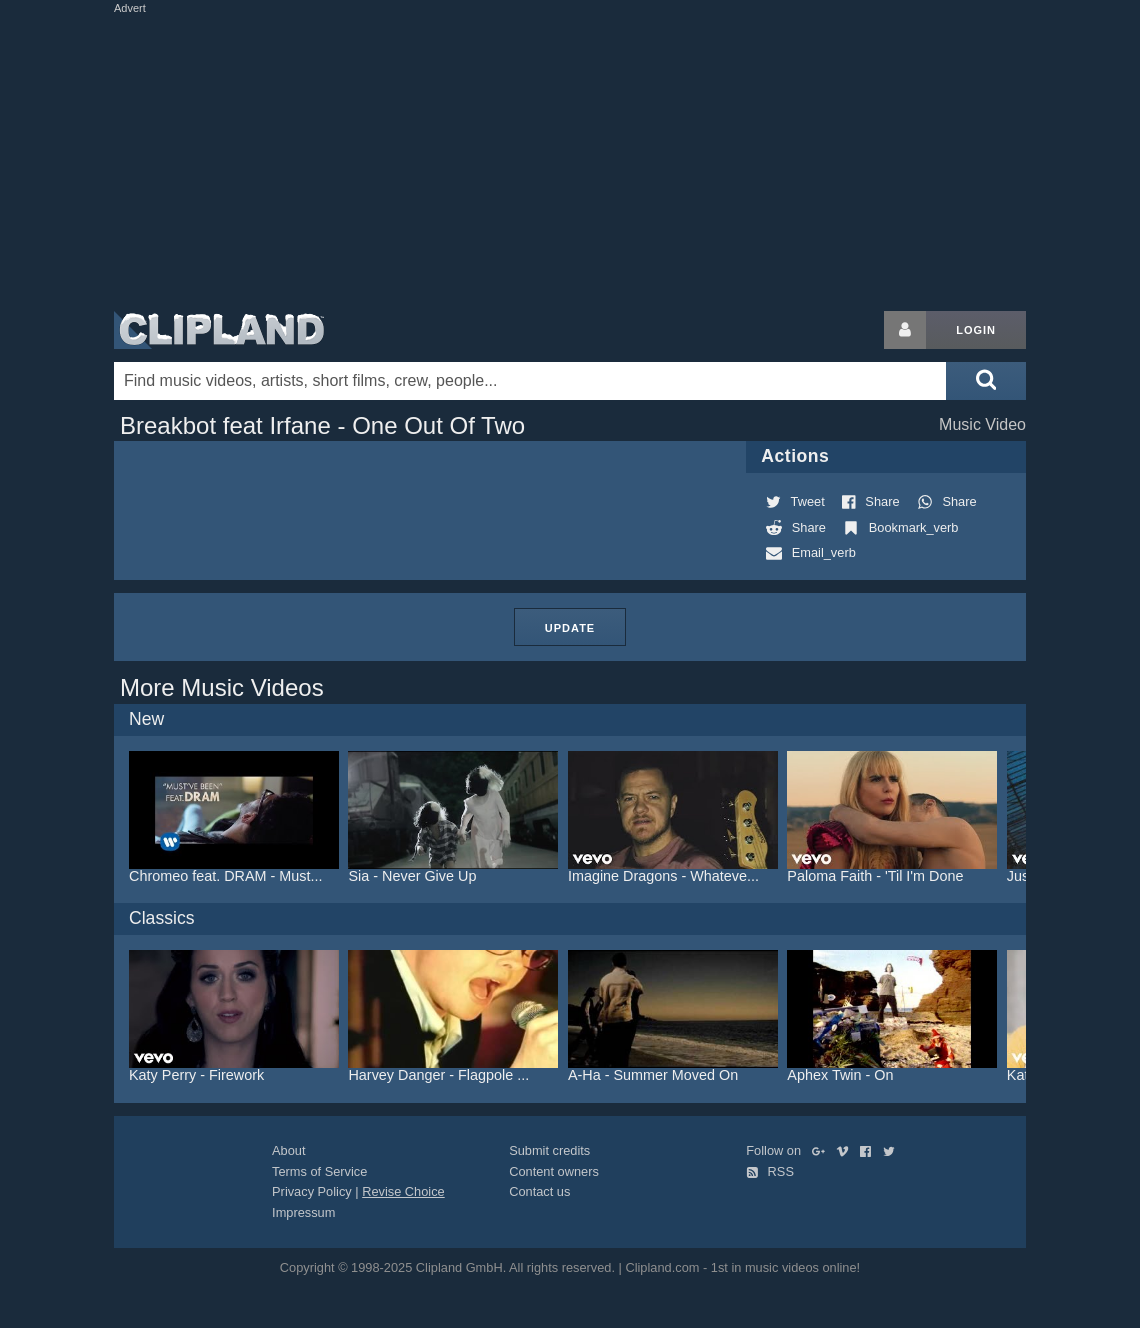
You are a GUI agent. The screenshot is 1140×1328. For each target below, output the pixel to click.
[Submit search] (986, 381)
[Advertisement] (599, 158)
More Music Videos (222, 687)
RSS (770, 1171)
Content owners (554, 1171)
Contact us (539, 1191)
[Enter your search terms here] (530, 381)
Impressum (303, 1212)
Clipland (219, 330)
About (288, 1150)
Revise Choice (403, 1191)
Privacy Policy (312, 1191)
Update (570, 628)
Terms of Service (319, 1171)
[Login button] (905, 330)
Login (976, 330)
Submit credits (549, 1150)
